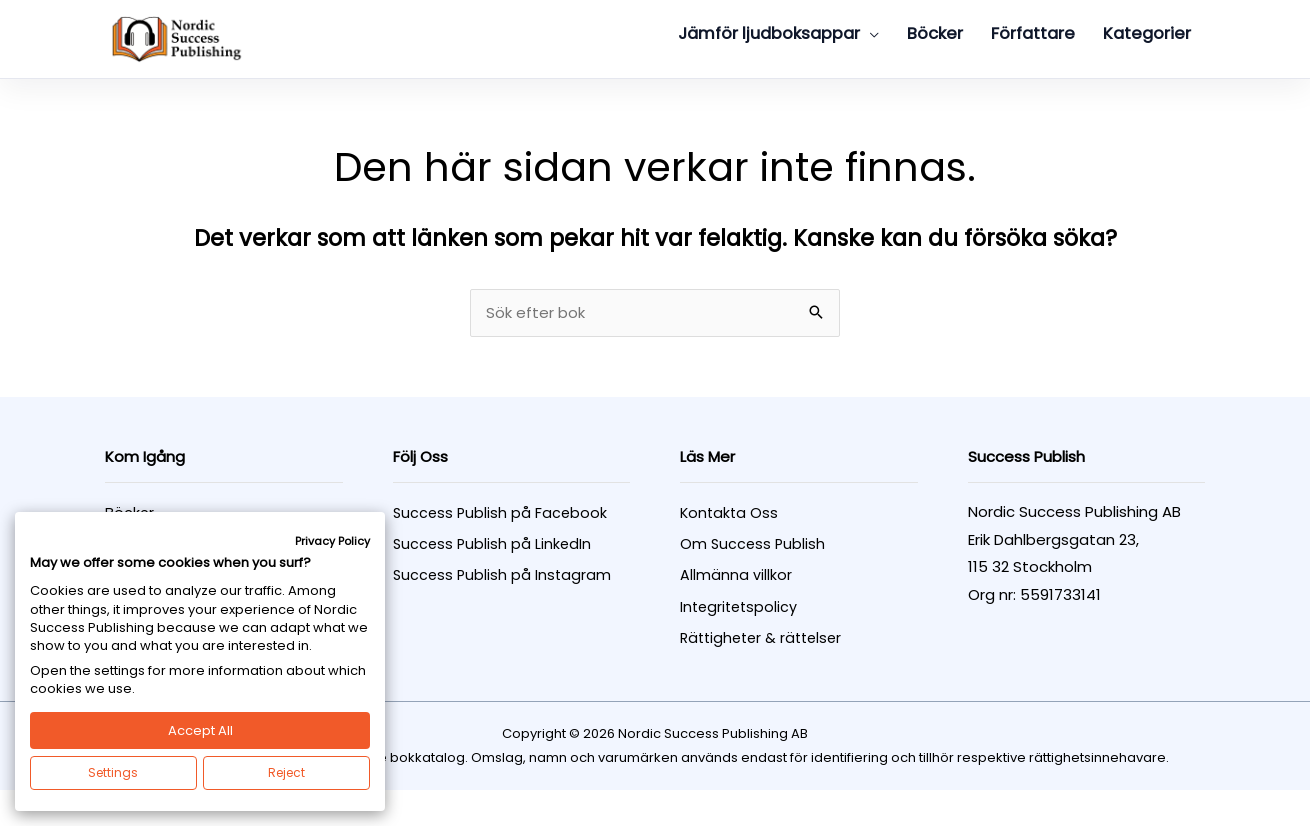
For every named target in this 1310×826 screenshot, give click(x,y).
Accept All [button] (200, 730)
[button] (869, 34)
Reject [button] (286, 772)
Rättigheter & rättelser (760, 639)
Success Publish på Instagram (502, 576)
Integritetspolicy (738, 608)
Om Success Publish (752, 545)
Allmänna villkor (736, 576)
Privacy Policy (332, 541)
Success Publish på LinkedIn (492, 545)
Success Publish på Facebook (500, 514)
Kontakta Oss (729, 514)
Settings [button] (113, 772)
